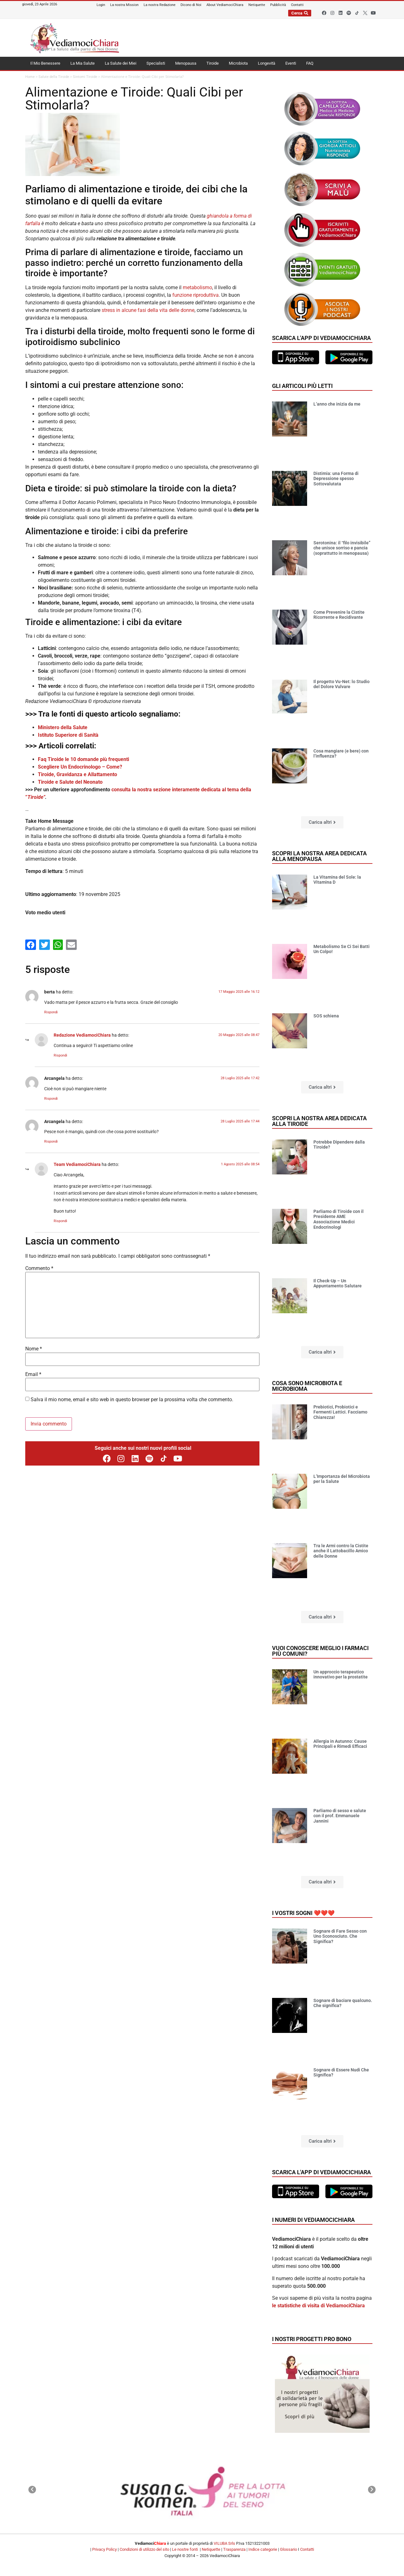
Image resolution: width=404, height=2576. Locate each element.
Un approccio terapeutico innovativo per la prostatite (340, 1674)
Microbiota (238, 63)
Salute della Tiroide (54, 77)
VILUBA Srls (224, 2543)
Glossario (288, 2549)
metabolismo (197, 287)
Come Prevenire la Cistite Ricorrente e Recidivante (339, 615)
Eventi (290, 63)
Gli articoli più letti (302, 386)
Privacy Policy (104, 2549)
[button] (322, 822)
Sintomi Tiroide (85, 77)
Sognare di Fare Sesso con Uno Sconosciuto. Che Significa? (340, 1936)
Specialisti (155, 63)
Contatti (307, 2549)
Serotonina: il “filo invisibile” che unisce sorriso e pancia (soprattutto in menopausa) (342, 548)
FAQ (309, 63)
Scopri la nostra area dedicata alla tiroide (319, 1121)
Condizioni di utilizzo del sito (144, 2549)
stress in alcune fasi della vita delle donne (148, 310)
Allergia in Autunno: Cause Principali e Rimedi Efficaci (340, 1744)
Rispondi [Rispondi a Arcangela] (51, 1099)
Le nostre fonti (185, 2549)
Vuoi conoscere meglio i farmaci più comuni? (320, 1651)
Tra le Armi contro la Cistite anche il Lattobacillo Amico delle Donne (340, 1551)
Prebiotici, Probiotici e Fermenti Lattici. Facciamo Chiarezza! (340, 1412)
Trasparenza (234, 2549)
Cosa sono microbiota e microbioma (307, 1386)
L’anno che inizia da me (336, 404)
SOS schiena (326, 1015)
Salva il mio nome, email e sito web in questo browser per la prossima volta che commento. (132, 1399)
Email (33, 1374)
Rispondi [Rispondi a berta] (51, 1012)
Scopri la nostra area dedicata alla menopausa (319, 856)
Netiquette (211, 2549)
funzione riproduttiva (195, 295)
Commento (39, 1268)
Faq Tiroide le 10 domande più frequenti (83, 759)
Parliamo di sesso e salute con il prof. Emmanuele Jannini (339, 1816)
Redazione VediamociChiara (82, 1035)
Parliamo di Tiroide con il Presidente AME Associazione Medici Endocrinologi (338, 1219)
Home (30, 77)
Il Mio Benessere (45, 63)
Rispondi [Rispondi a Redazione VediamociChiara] (60, 1055)
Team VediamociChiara (77, 1164)
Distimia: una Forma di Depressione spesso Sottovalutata (336, 479)
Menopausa (185, 63)
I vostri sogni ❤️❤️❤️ (303, 1913)
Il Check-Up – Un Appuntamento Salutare (337, 1283)
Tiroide (212, 63)
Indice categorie (262, 2549)
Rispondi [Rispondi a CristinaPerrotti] (60, 1221)
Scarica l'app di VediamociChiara (321, 338)
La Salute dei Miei (120, 63)
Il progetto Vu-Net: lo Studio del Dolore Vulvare (341, 684)
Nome (33, 1348)
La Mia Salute (82, 63)
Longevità (266, 63)
